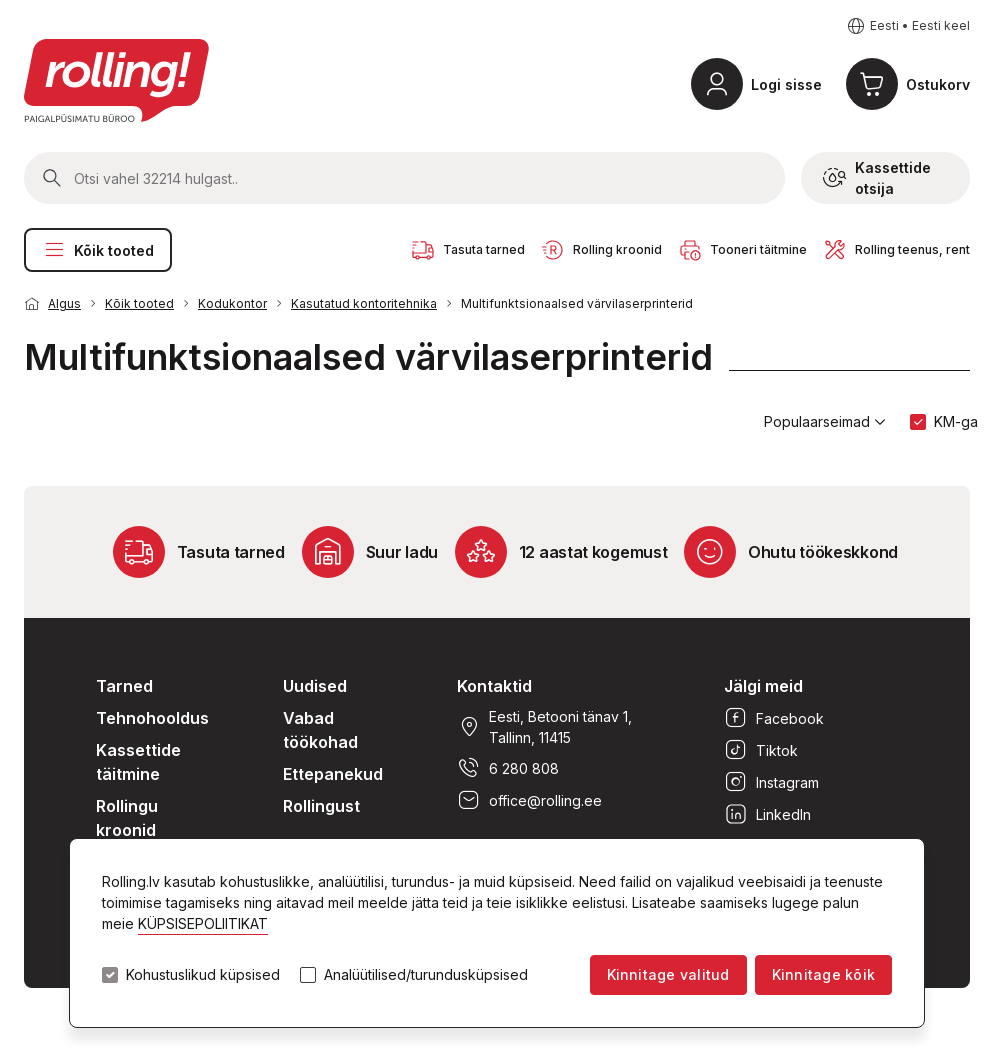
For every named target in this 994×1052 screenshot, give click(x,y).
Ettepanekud (333, 774)
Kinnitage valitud (668, 974)
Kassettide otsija (877, 178)
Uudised (315, 686)
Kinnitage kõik (823, 974)
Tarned (124, 686)
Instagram (771, 782)
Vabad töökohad (320, 730)
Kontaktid (494, 686)
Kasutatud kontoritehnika (364, 303)
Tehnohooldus (152, 718)
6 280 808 (508, 768)
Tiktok (761, 750)
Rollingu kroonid (127, 818)
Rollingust (321, 806)
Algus (64, 303)
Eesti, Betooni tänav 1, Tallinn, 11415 (544, 727)
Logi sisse (786, 84)
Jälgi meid (763, 686)
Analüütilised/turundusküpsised (426, 975)
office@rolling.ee (529, 800)
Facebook (774, 718)
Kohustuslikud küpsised (203, 975)
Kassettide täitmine (138, 762)
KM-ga (956, 421)
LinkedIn (767, 814)
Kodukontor (232, 303)
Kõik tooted (98, 250)
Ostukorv (938, 84)
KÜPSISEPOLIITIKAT (203, 923)
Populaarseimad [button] (825, 422)
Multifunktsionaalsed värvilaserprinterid (577, 303)
